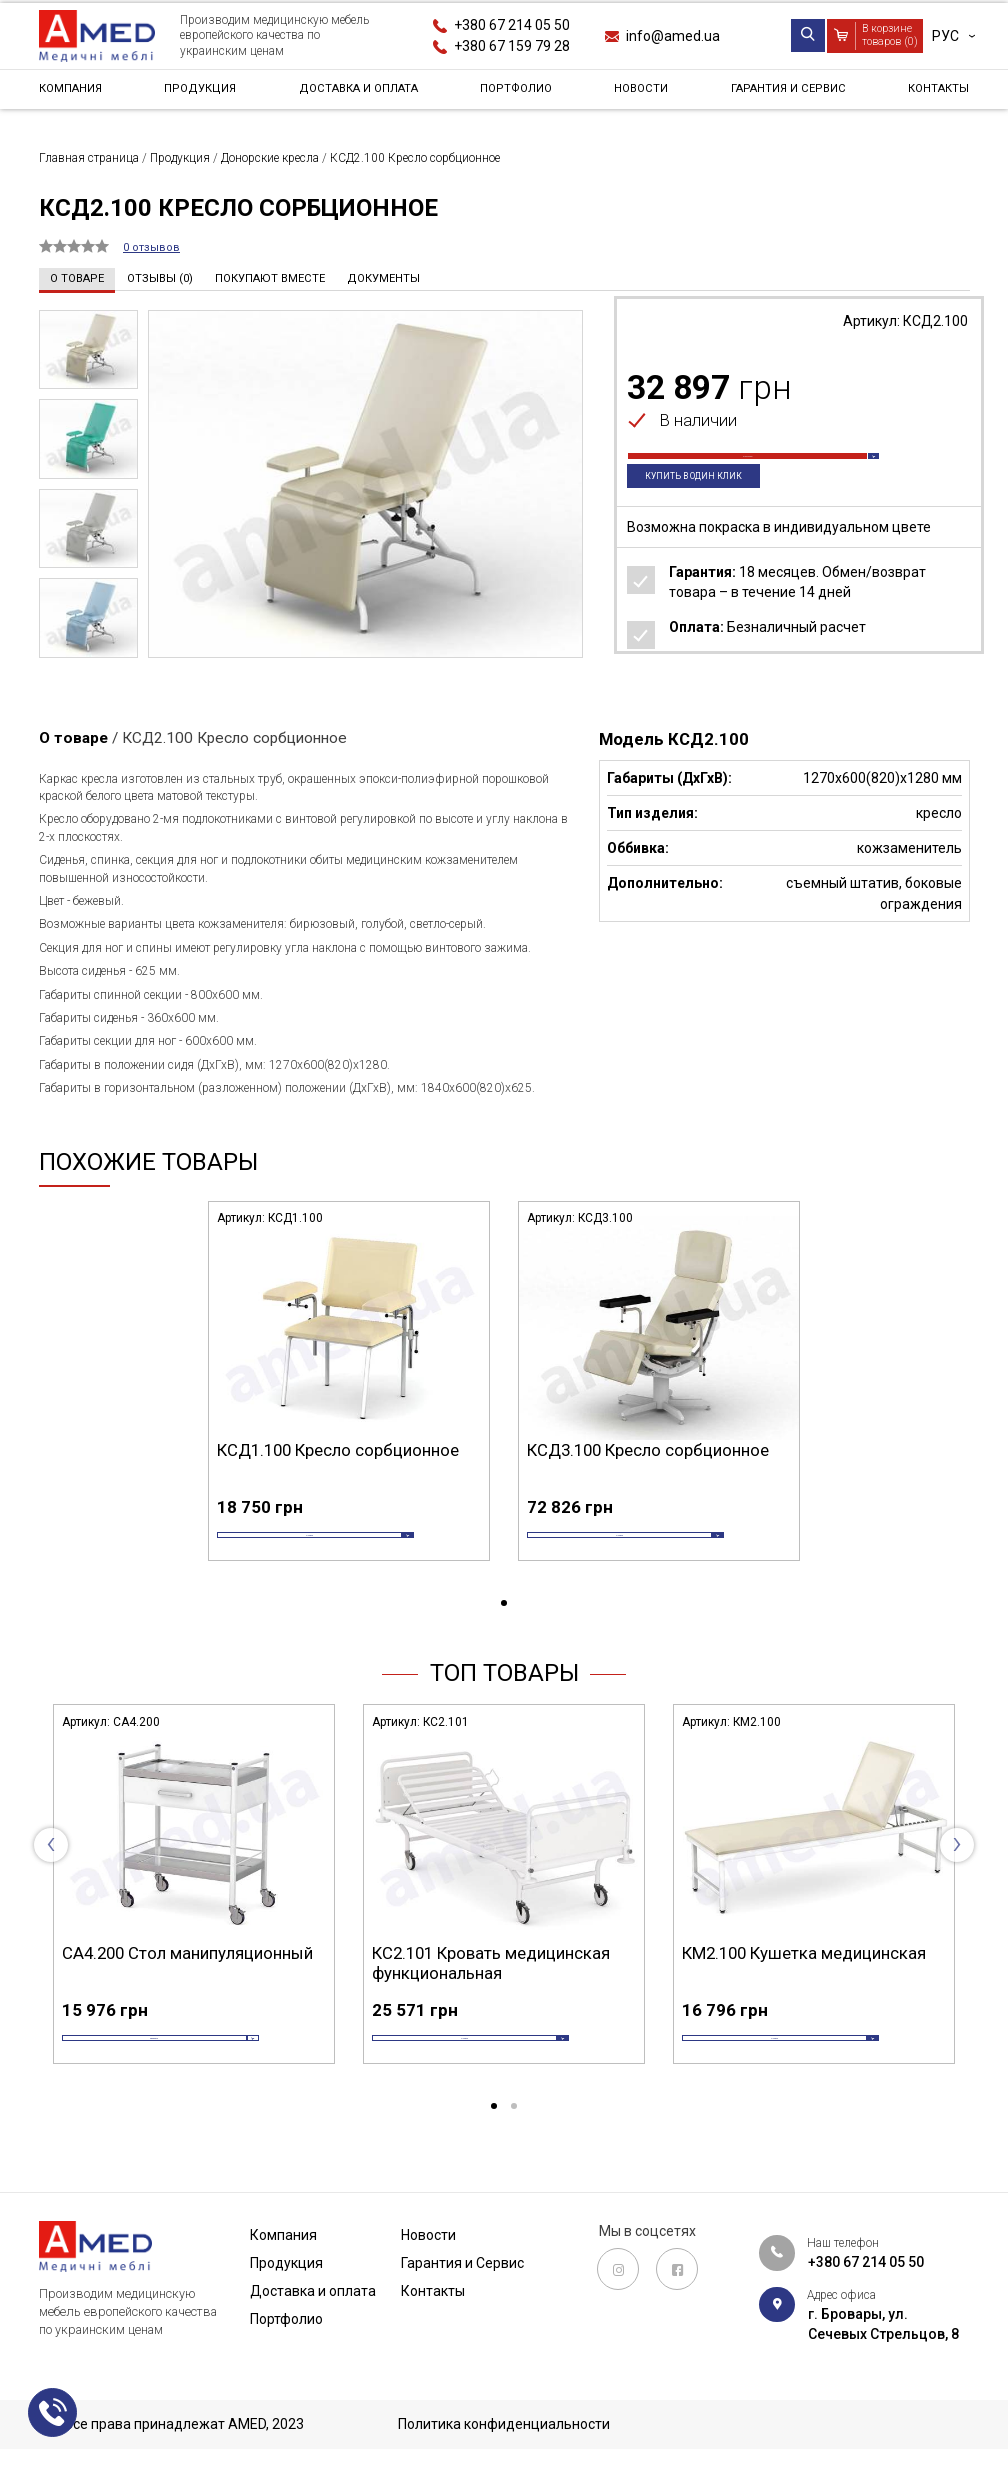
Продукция (200, 94)
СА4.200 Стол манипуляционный (187, 1984)
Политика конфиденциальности (504, 2425)
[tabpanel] (349, 1403)
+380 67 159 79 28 (512, 46)
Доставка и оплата (360, 94)
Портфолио (519, 94)
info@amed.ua (673, 36)
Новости (638, 94)
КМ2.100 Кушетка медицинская (804, 1984)
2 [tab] (514, 2168)
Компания (77, 94)
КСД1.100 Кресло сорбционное (338, 1450)
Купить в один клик (709, 509)
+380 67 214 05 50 (512, 25)
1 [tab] (504, 1634)
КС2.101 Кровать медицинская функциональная (491, 1994)
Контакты (931, 94)
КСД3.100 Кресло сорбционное (648, 1450)
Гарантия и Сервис (782, 94)
